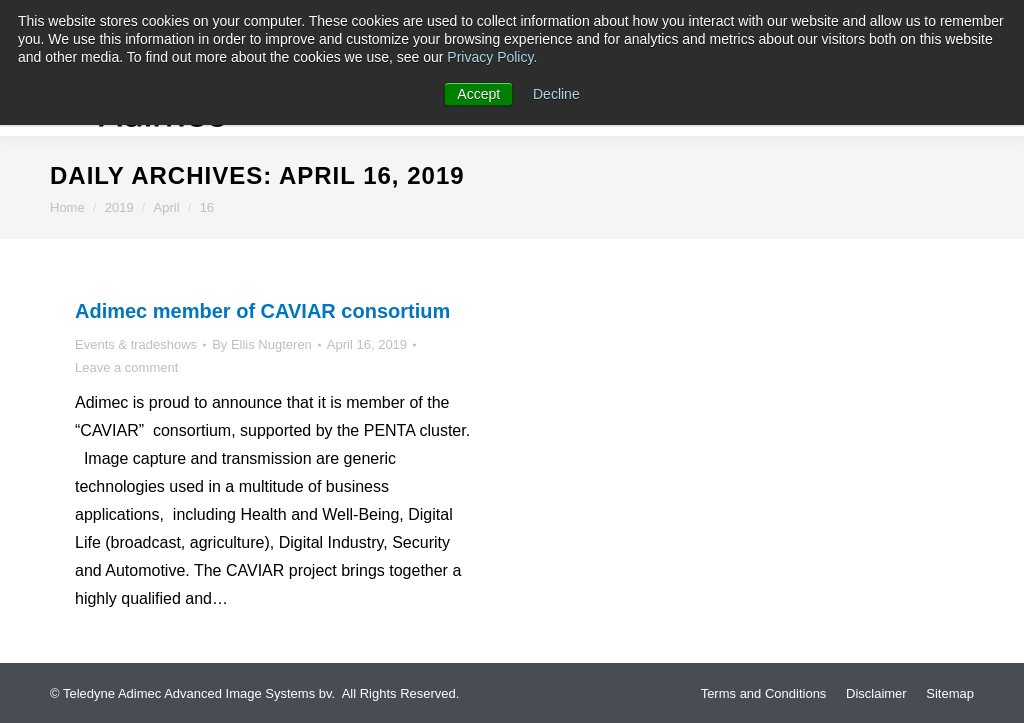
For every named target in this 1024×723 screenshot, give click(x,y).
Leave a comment (126, 367)
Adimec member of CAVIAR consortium (262, 311)
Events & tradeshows (136, 344)
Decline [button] (556, 94)
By (262, 344)
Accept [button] (478, 94)
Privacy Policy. (492, 57)
